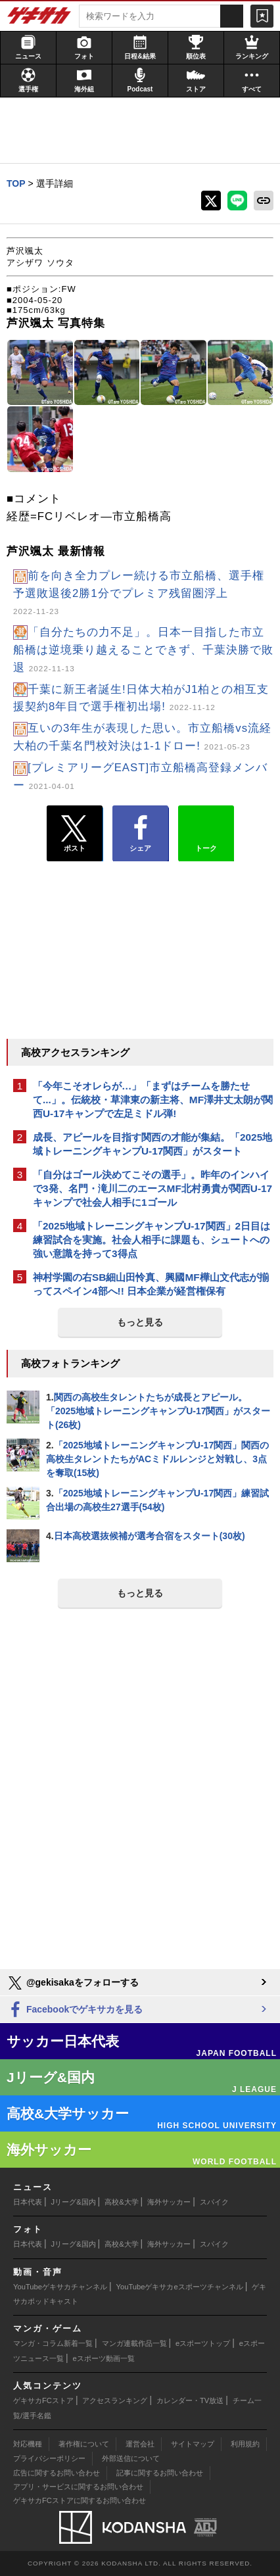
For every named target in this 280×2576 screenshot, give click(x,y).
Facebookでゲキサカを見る (75, 2010)
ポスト (75, 833)
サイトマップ (192, 2444)
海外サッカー (169, 2202)
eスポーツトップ (202, 2343)
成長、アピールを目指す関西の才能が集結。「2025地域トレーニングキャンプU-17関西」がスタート (152, 1144)
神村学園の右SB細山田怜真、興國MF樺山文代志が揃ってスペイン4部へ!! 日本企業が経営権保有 (151, 1284)
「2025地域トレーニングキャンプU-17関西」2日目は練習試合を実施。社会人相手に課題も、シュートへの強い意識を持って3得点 (151, 1239)
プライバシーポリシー (49, 2458)
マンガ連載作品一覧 (134, 2343)
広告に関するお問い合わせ (56, 2473)
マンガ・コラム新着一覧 (53, 2343)
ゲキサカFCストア (43, 2400)
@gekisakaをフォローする (73, 1983)
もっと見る (140, 1322)
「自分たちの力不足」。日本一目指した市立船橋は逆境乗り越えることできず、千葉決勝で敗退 (143, 650)
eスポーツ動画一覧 (104, 2358)
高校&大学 (121, 2202)
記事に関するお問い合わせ (159, 2473)
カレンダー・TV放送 (189, 2400)
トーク (206, 830)
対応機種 (27, 2444)
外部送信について (131, 2458)
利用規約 (245, 2444)
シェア (140, 833)
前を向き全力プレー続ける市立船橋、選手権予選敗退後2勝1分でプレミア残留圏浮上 (138, 593)
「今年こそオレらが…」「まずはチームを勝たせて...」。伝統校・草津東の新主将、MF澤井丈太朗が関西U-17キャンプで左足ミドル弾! (153, 1099)
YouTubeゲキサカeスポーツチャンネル (179, 2287)
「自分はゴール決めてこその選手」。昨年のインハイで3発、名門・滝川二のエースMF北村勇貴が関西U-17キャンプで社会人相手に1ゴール (152, 1188)
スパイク (214, 2202)
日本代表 (27, 2202)
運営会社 (140, 2444)
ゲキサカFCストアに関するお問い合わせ (79, 2500)
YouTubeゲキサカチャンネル (60, 2287)
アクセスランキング (114, 2400)
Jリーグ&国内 (73, 2202)
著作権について (83, 2444)
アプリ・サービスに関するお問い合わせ (78, 2487)
